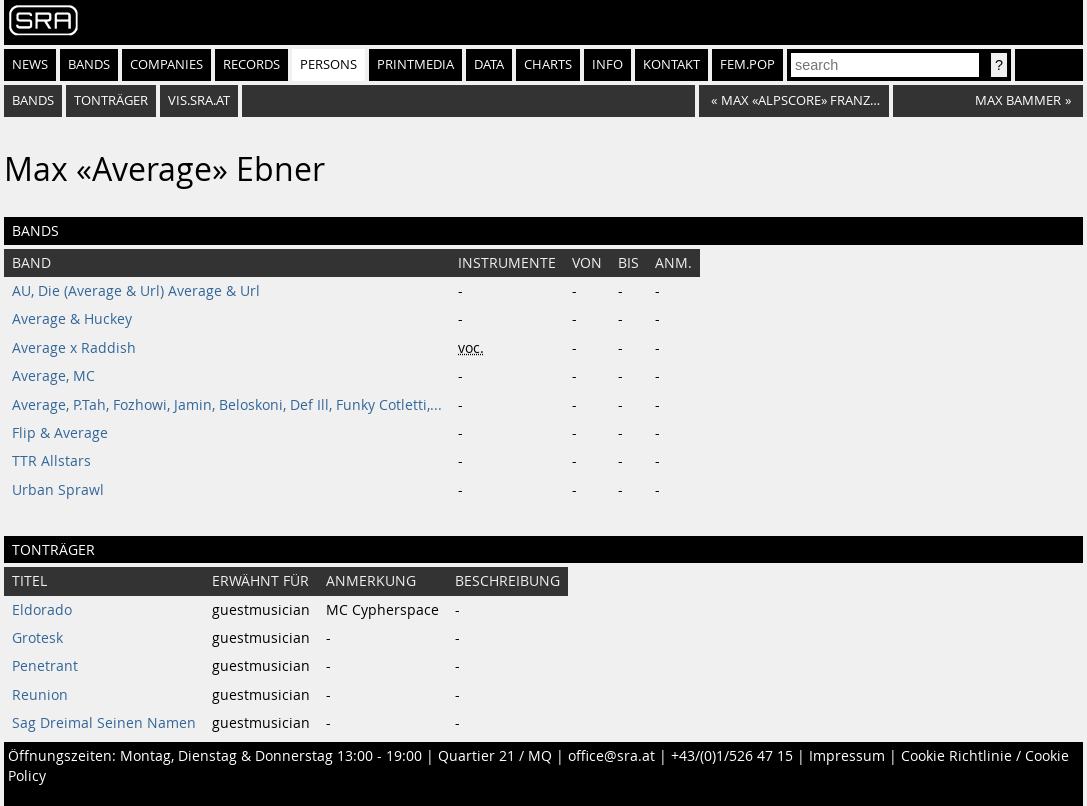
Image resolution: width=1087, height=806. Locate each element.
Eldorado (42, 610)
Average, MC (53, 376)
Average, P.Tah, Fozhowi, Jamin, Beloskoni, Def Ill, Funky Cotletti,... (227, 405)
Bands (89, 64)
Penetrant (45, 666)
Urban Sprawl (58, 490)
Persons (328, 64)
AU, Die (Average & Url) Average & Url (136, 291)
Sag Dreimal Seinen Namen (104, 723)
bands (33, 100)
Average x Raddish (74, 348)
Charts (548, 64)
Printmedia (415, 64)
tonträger (111, 100)
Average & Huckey (72, 319)
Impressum (847, 756)
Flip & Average (60, 433)
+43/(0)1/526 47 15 (732, 756)
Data (489, 64)
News (30, 64)
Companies (166, 64)
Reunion (40, 695)
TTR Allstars (51, 461)
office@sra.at (611, 756)
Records (251, 64)
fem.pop (747, 64)
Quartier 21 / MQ (495, 756)
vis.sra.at (199, 100)
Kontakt (671, 64)
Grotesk (37, 638)
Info (607, 64)
